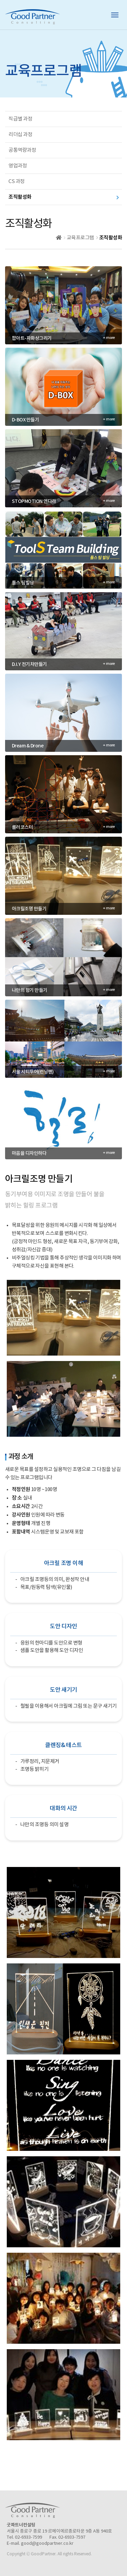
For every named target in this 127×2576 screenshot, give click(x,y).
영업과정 (17, 166)
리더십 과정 (20, 135)
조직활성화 (19, 197)
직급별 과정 (20, 119)
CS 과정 (16, 181)
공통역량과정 (22, 150)
